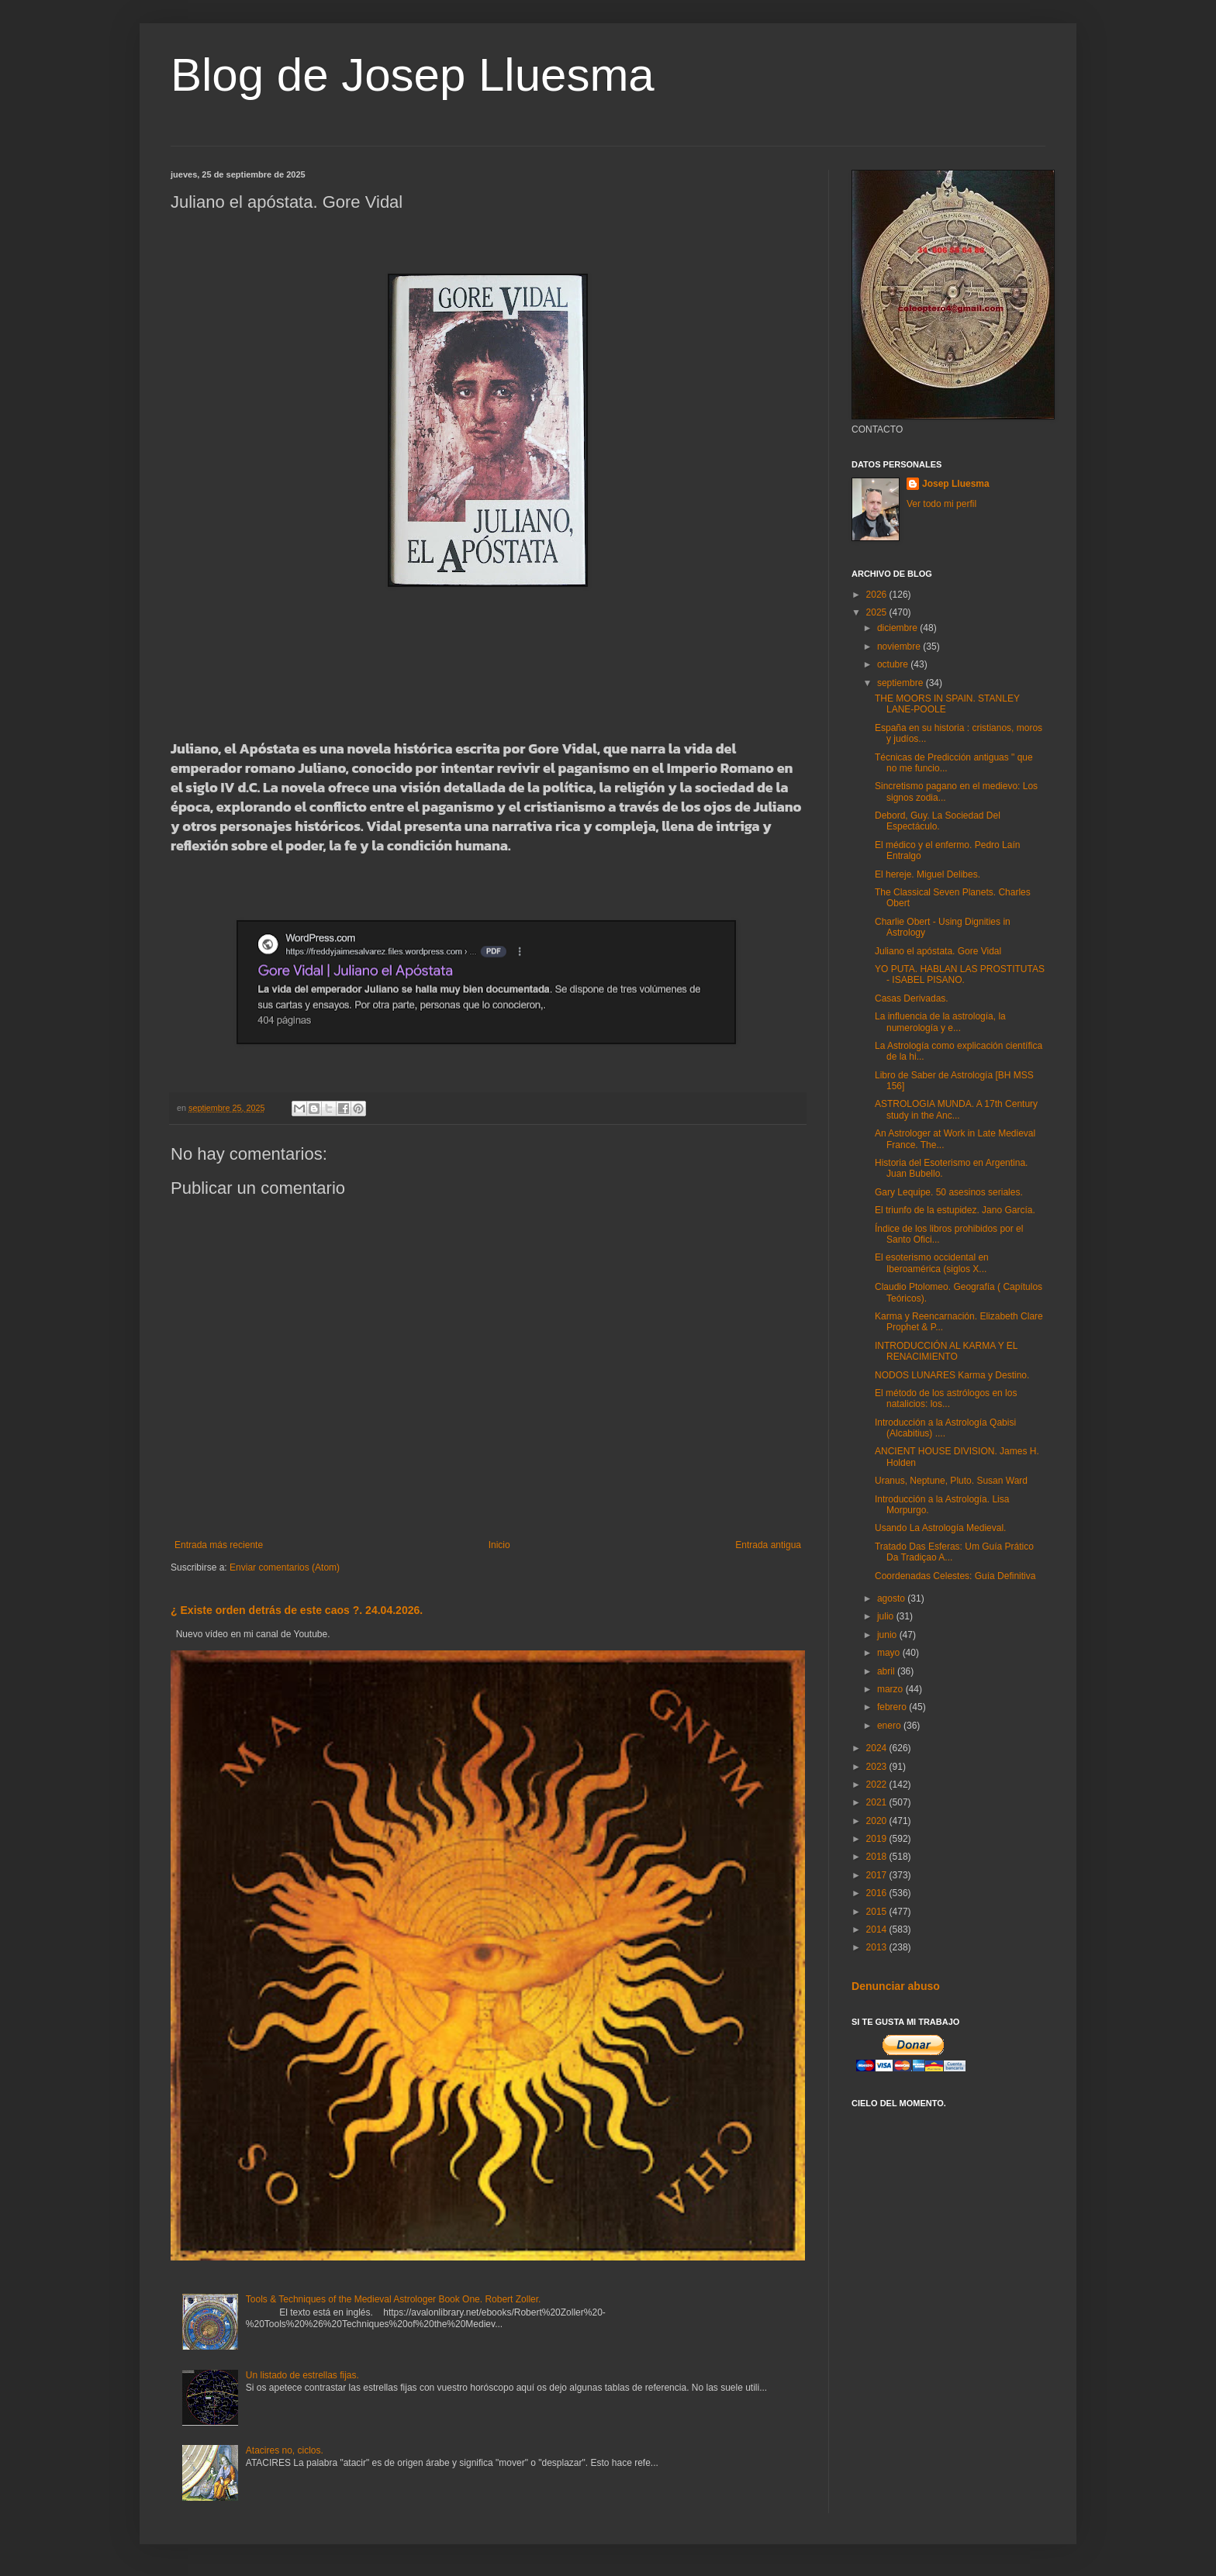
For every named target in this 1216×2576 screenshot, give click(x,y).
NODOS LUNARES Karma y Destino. (952, 1375)
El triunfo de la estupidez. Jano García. (955, 1210)
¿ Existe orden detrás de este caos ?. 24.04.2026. (297, 1610)
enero (890, 1725)
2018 (878, 1856)
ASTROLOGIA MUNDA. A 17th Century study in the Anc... (956, 1109)
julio (886, 1616)
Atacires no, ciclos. (284, 2450)
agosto (892, 1598)
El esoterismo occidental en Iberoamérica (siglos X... (932, 1263)
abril (887, 1671)
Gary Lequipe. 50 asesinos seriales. (949, 1192)
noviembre (900, 646)
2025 (878, 612)
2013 (878, 1947)
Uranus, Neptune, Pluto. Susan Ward (951, 1480)
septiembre (901, 683)
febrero (893, 1707)
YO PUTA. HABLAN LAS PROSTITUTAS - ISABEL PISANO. (960, 974)
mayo (890, 1652)
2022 (878, 1784)
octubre (893, 664)
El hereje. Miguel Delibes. (927, 874)
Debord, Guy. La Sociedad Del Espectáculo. (937, 821)
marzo (891, 1689)
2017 (878, 1875)
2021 (878, 1802)
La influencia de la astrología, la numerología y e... (940, 1022)
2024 (878, 1748)
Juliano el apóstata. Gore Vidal (938, 951)
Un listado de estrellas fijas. (302, 2375)
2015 (878, 1911)
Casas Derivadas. (911, 998)
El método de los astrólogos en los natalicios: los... (946, 1398)
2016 (878, 1893)
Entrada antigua (768, 1545)
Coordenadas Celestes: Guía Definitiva (955, 1576)
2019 (878, 1838)
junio (888, 1634)
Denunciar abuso (896, 1986)
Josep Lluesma (956, 483)
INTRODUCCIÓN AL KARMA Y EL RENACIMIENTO (946, 1351)
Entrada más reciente (218, 1545)
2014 (878, 1929)
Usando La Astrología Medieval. (940, 1527)
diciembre (898, 627)
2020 (878, 1821)
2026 (878, 594)
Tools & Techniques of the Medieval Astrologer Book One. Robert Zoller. (393, 2299)
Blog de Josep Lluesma (413, 75)
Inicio (499, 1545)
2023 (878, 1766)
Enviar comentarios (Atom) (285, 1567)
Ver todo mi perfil (941, 503)
